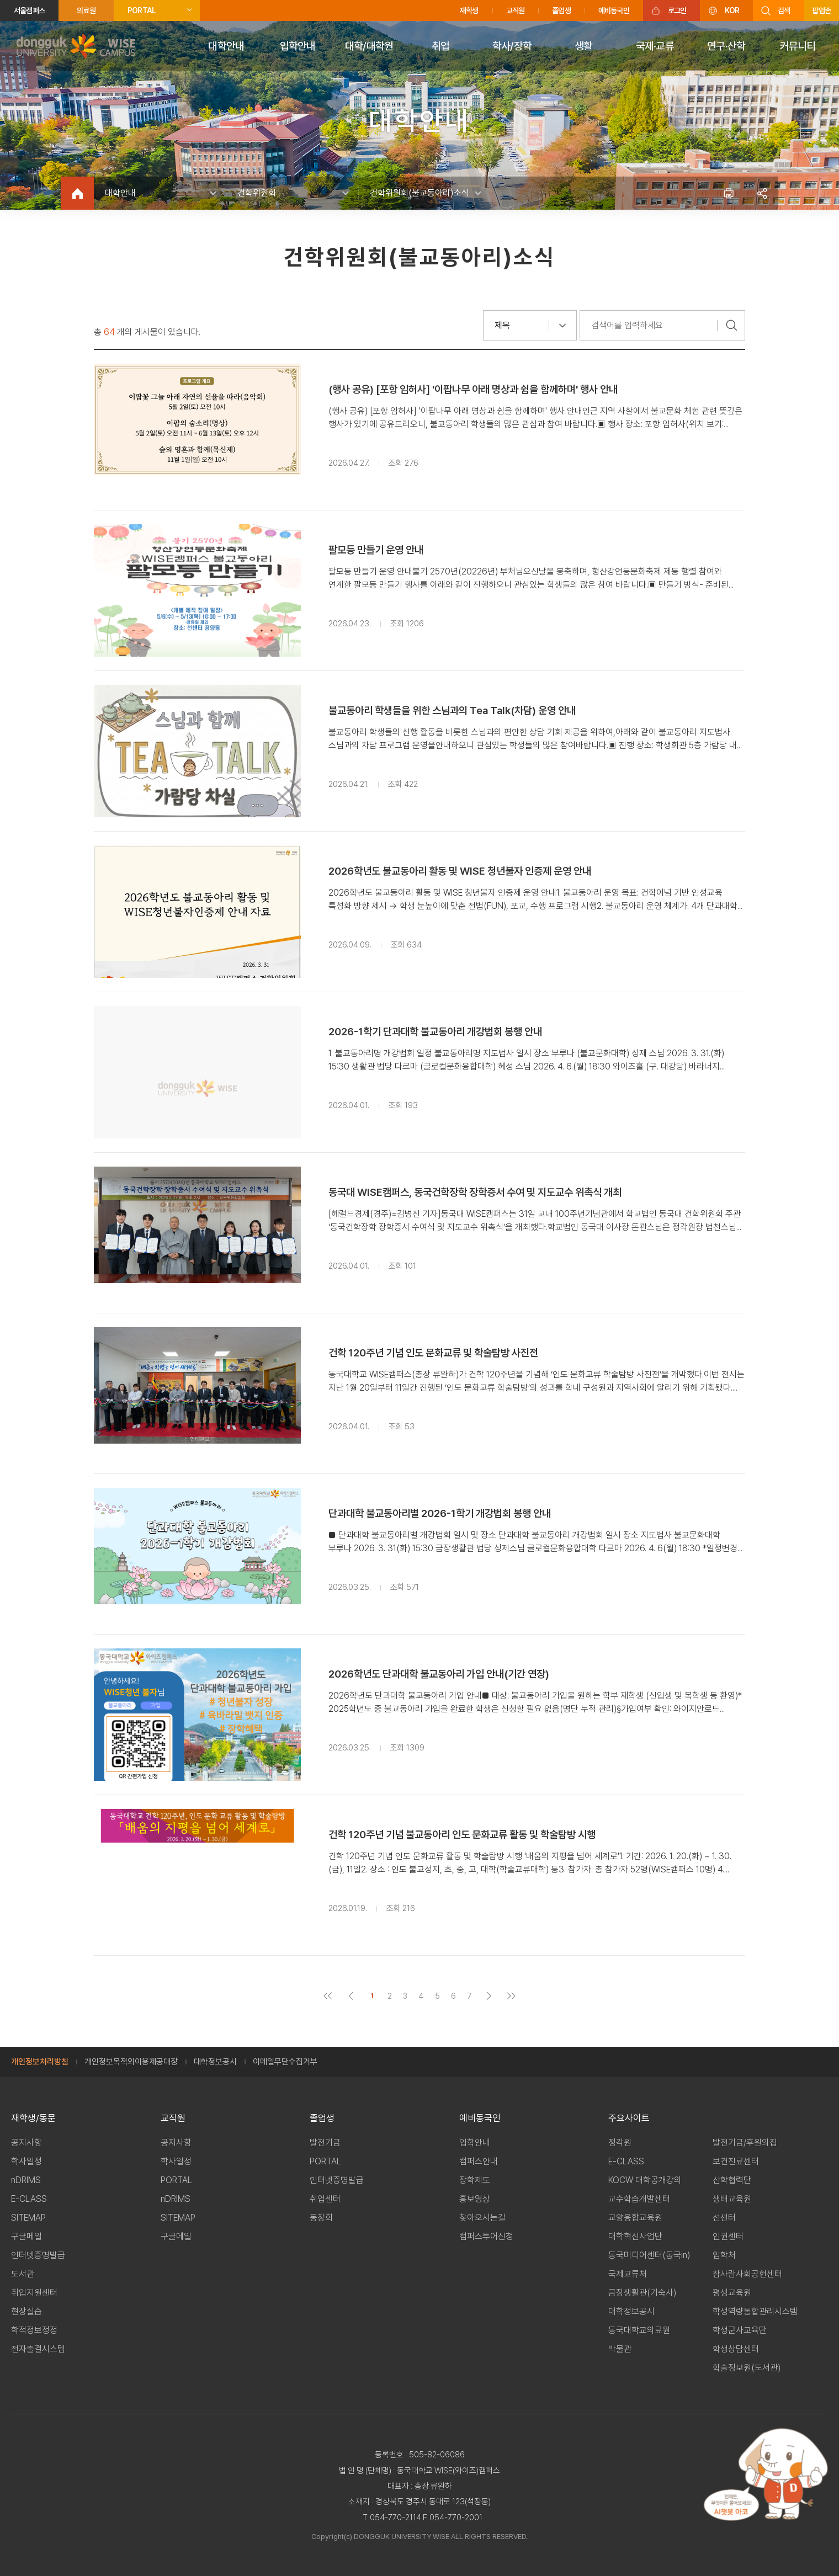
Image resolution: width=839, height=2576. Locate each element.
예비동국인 (613, 10)
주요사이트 (629, 2117)
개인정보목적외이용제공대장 (131, 2062)
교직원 (515, 10)
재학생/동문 (33, 2117)
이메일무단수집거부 (285, 2062)
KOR (732, 10)
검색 (784, 10)
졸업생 (561, 10)
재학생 (469, 10)
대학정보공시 (215, 2062)
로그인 (677, 10)
